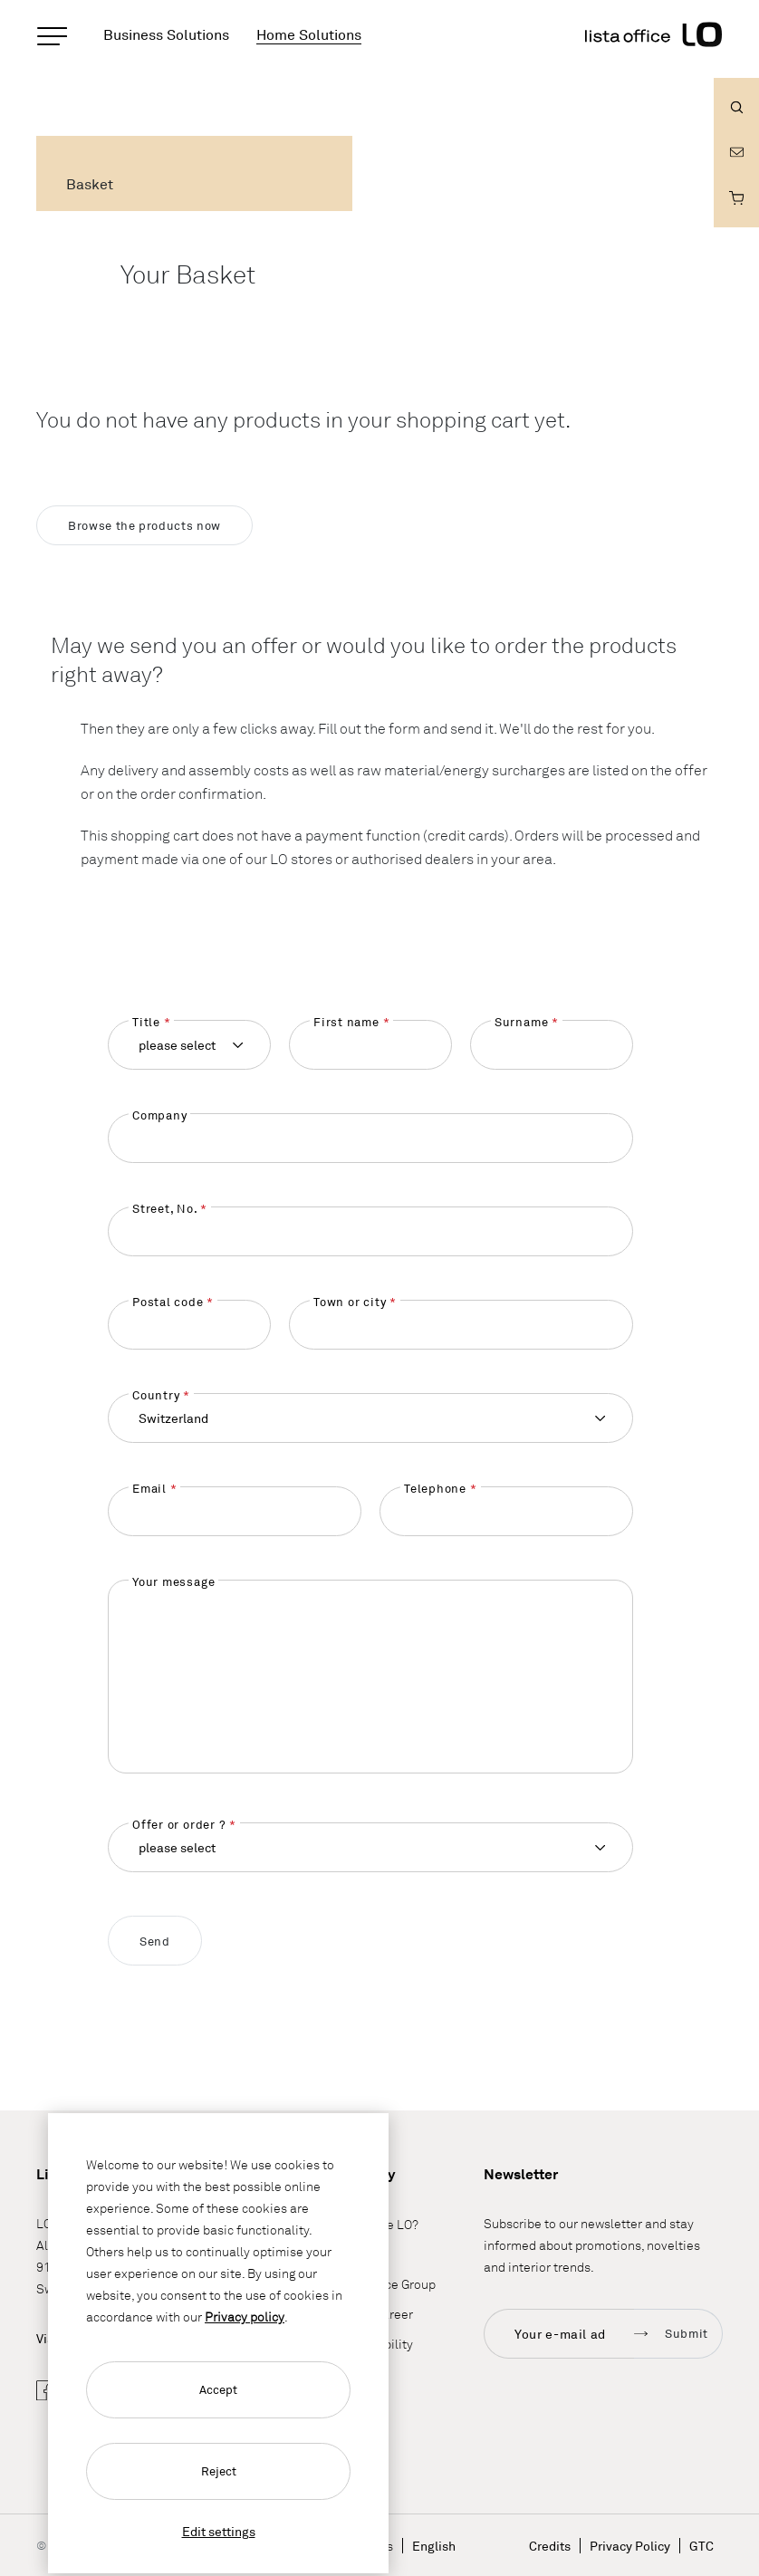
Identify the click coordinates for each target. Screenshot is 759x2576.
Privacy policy (244, 2316)
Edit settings (218, 2531)
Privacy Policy (630, 2545)
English (434, 2545)
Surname (521, 1021)
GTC (701, 2545)
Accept (218, 2389)
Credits (550, 2545)
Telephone (435, 1488)
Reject (218, 2471)
